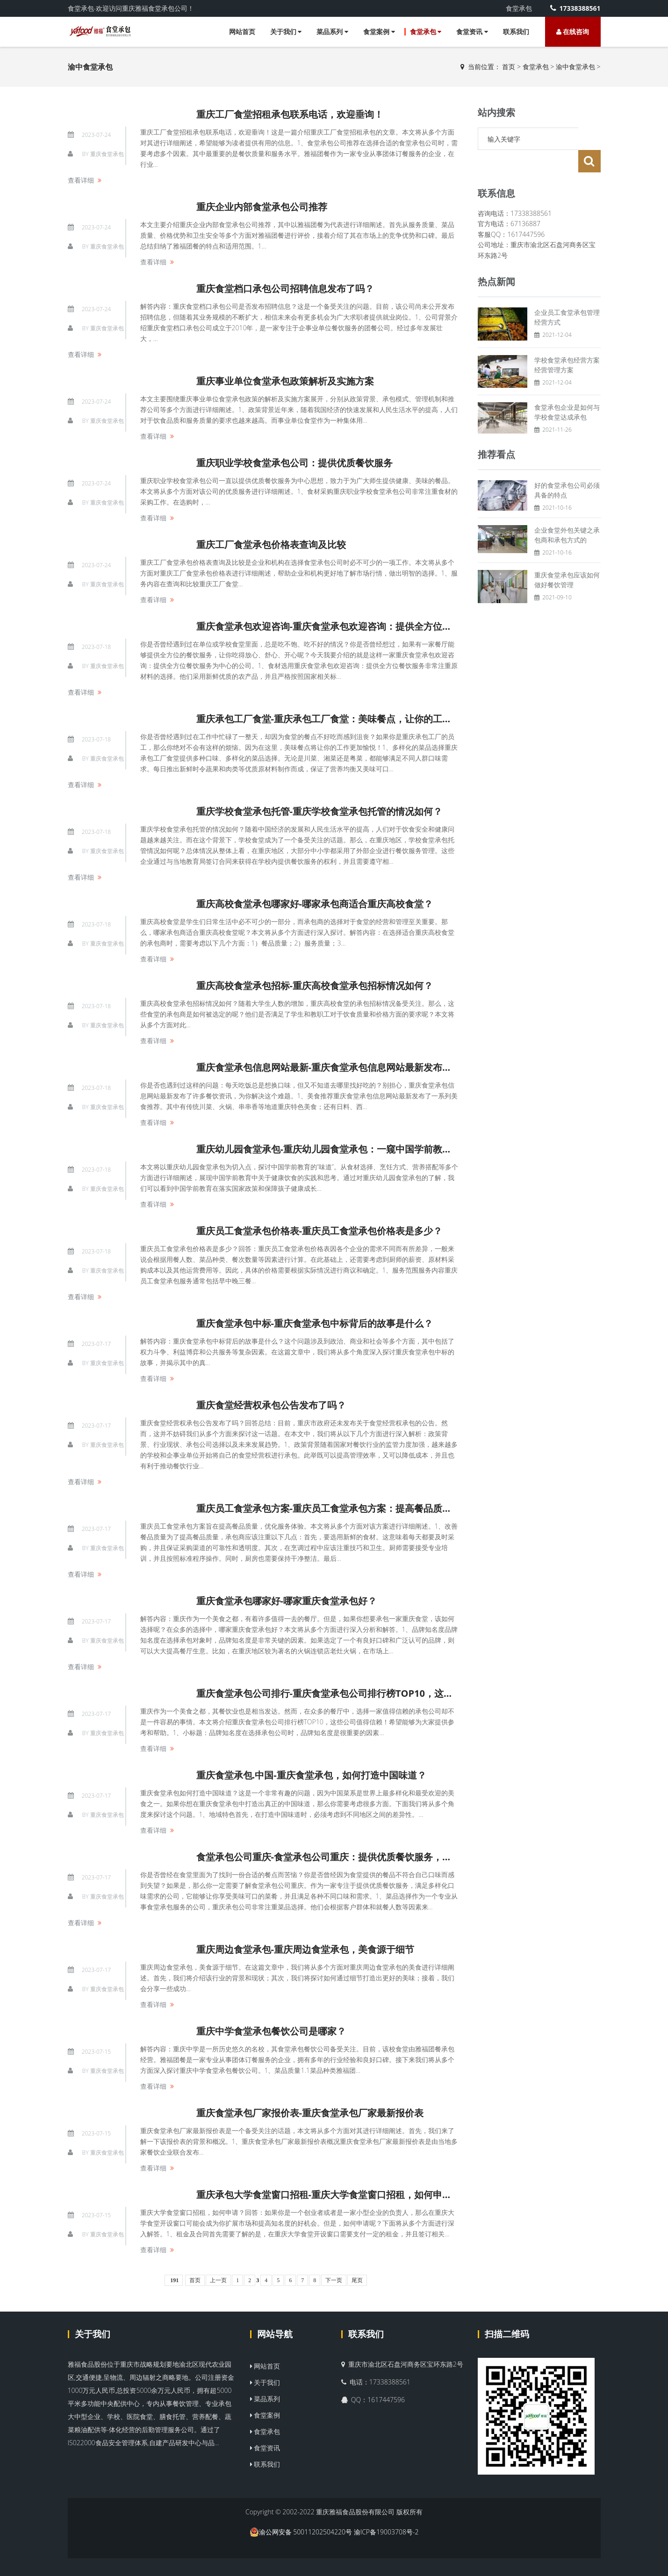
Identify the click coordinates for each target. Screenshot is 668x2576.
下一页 (333, 2280)
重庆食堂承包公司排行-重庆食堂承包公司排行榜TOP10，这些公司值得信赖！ (357, 1693)
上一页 (218, 2280)
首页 (508, 66)
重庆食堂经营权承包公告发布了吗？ (271, 1405)
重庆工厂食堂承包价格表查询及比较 (271, 544)
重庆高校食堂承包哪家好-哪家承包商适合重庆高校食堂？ (314, 903)
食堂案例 (379, 31)
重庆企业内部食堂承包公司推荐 (261, 206)
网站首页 (242, 31)
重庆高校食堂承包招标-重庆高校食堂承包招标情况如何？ (314, 985)
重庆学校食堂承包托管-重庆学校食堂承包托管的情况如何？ (319, 811)
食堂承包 (426, 31)
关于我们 (286, 31)
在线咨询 (572, 31)
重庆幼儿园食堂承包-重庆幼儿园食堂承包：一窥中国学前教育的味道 (338, 1149)
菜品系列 (332, 31)
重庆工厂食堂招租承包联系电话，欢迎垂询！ (289, 114)
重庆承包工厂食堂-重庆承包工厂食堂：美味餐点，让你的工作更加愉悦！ (347, 718)
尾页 (357, 2280)
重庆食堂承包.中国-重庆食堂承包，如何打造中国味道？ (311, 1775)
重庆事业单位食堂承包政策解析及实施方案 (285, 381)
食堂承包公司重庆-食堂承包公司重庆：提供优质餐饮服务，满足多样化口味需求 (361, 1856)
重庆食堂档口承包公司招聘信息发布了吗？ (285, 288)
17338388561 (575, 8)
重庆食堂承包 (107, 154)
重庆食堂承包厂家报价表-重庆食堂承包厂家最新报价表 (310, 2112)
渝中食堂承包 (575, 66)
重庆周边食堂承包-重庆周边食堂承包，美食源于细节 (305, 1949)
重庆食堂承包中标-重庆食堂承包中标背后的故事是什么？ (314, 1323)
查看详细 (81, 180)
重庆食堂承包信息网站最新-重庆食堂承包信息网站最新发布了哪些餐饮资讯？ (356, 1067)
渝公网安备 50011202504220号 (301, 2532)
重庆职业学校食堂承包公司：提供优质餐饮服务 (294, 462)
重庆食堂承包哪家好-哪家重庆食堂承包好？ (286, 1600)
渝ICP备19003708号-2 (386, 2531)
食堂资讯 (472, 31)
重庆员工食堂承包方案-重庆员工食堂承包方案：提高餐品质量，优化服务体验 (356, 1508)
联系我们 (516, 31)
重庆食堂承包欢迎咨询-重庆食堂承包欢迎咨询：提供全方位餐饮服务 (338, 626)
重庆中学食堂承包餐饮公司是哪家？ (271, 2031)
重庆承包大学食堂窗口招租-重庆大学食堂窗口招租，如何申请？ (328, 2194)
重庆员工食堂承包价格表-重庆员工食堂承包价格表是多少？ (319, 1230)
